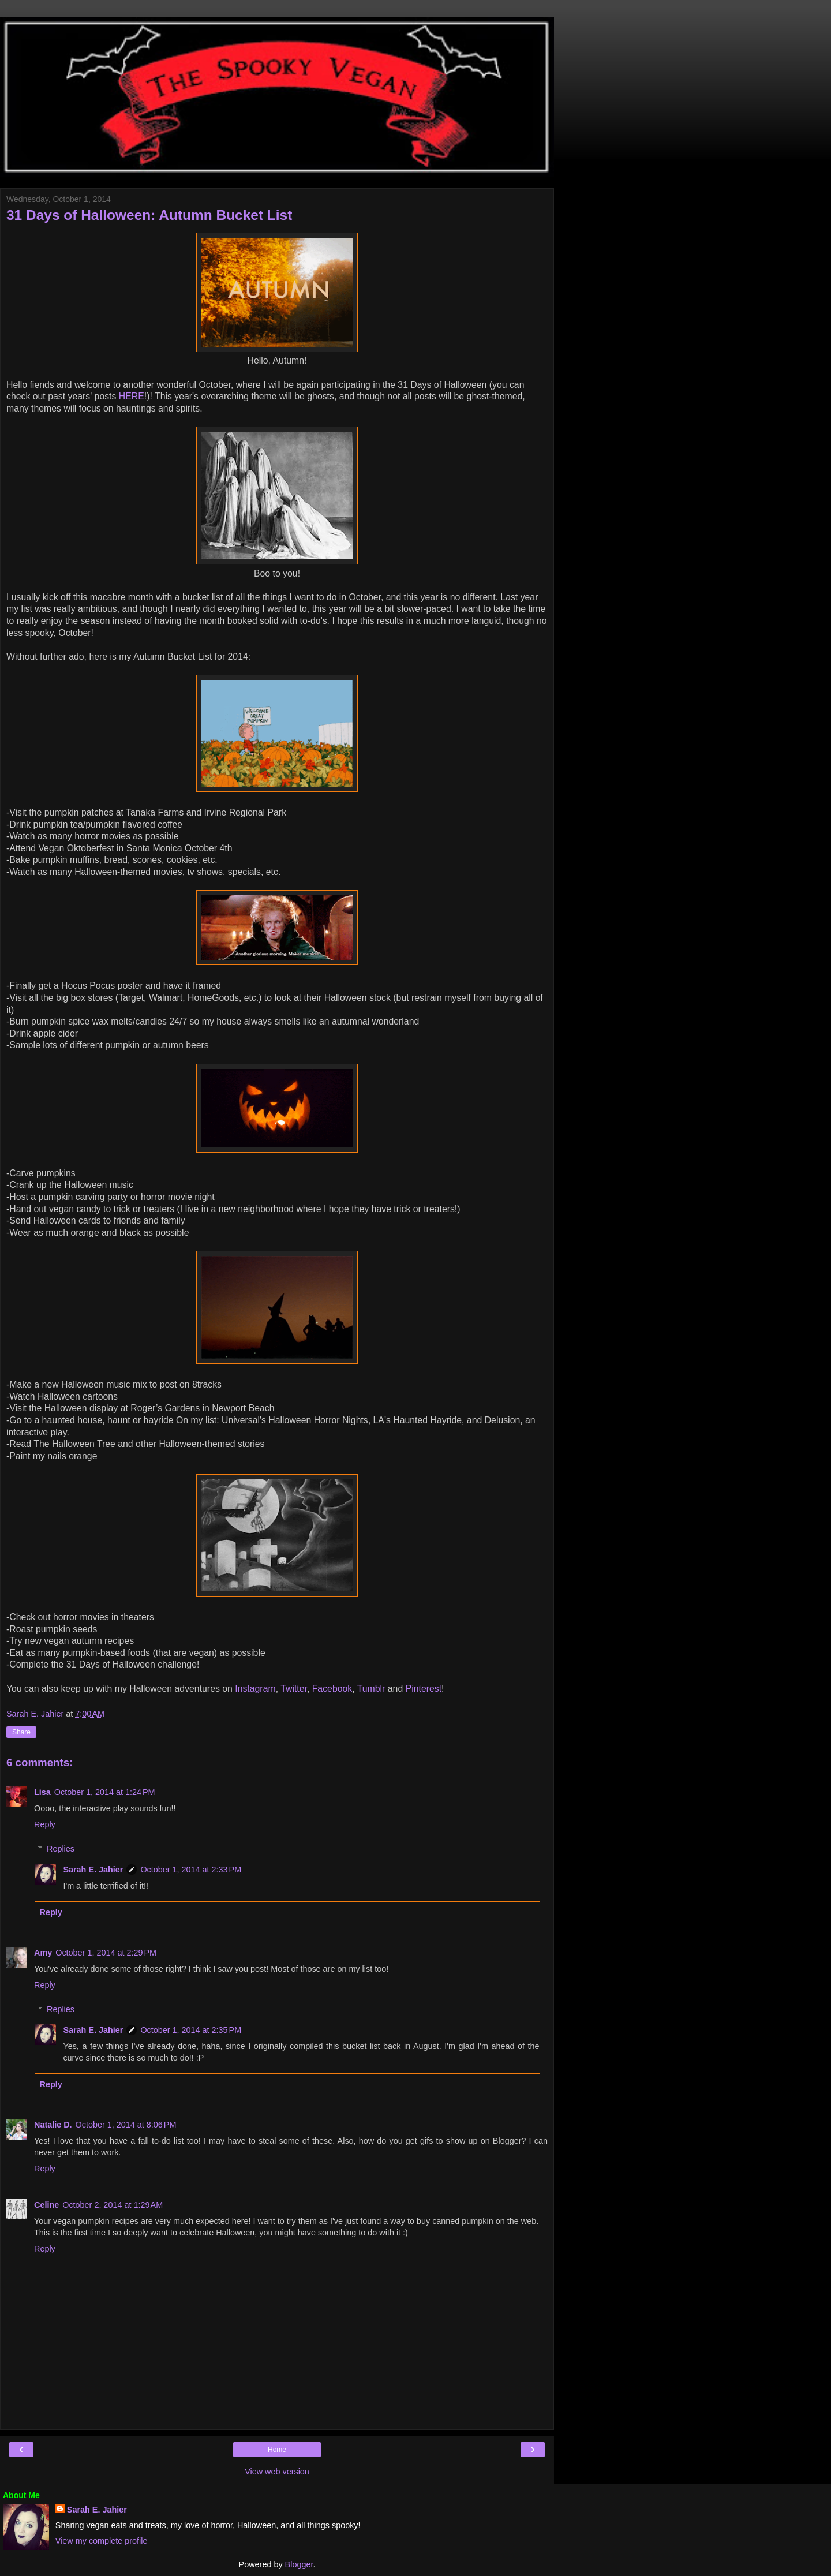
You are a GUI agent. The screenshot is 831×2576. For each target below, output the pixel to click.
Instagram (255, 1688)
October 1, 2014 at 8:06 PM (126, 2124)
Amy (43, 1952)
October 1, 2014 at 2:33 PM (190, 1869)
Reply (44, 1824)
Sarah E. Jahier (93, 1869)
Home (277, 2450)
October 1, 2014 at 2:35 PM (190, 2030)
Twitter (293, 1688)
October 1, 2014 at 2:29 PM (105, 1952)
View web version (277, 2471)
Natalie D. (53, 2124)
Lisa (42, 1792)
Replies (60, 1848)
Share (21, 1732)
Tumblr (371, 1688)
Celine (46, 2204)
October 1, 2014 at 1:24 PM (104, 1792)
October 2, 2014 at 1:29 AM (112, 2204)
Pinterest (423, 1688)
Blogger (299, 2564)
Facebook (332, 1688)
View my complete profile (101, 2540)
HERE (131, 396)
